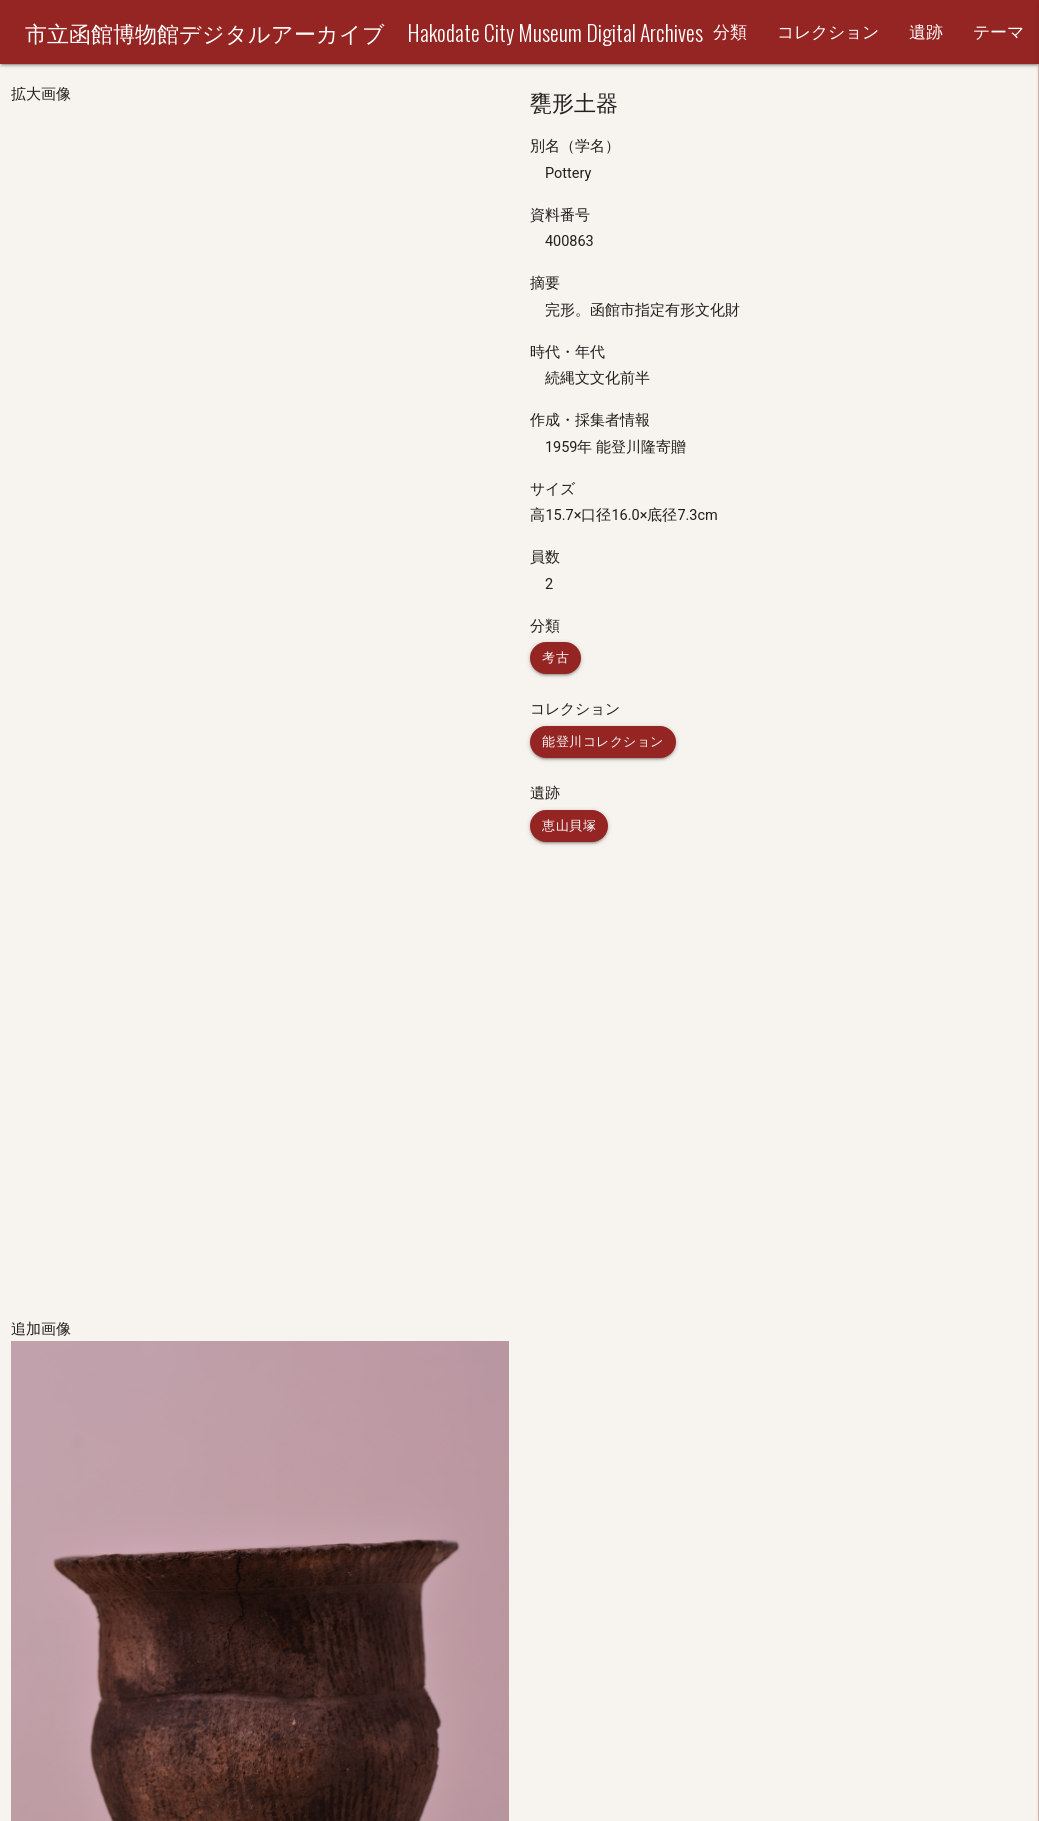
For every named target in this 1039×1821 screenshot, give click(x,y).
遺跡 (926, 32)
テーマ (998, 32)
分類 (730, 32)
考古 (555, 657)
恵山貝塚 (569, 825)
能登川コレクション (603, 741)
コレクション (828, 32)
